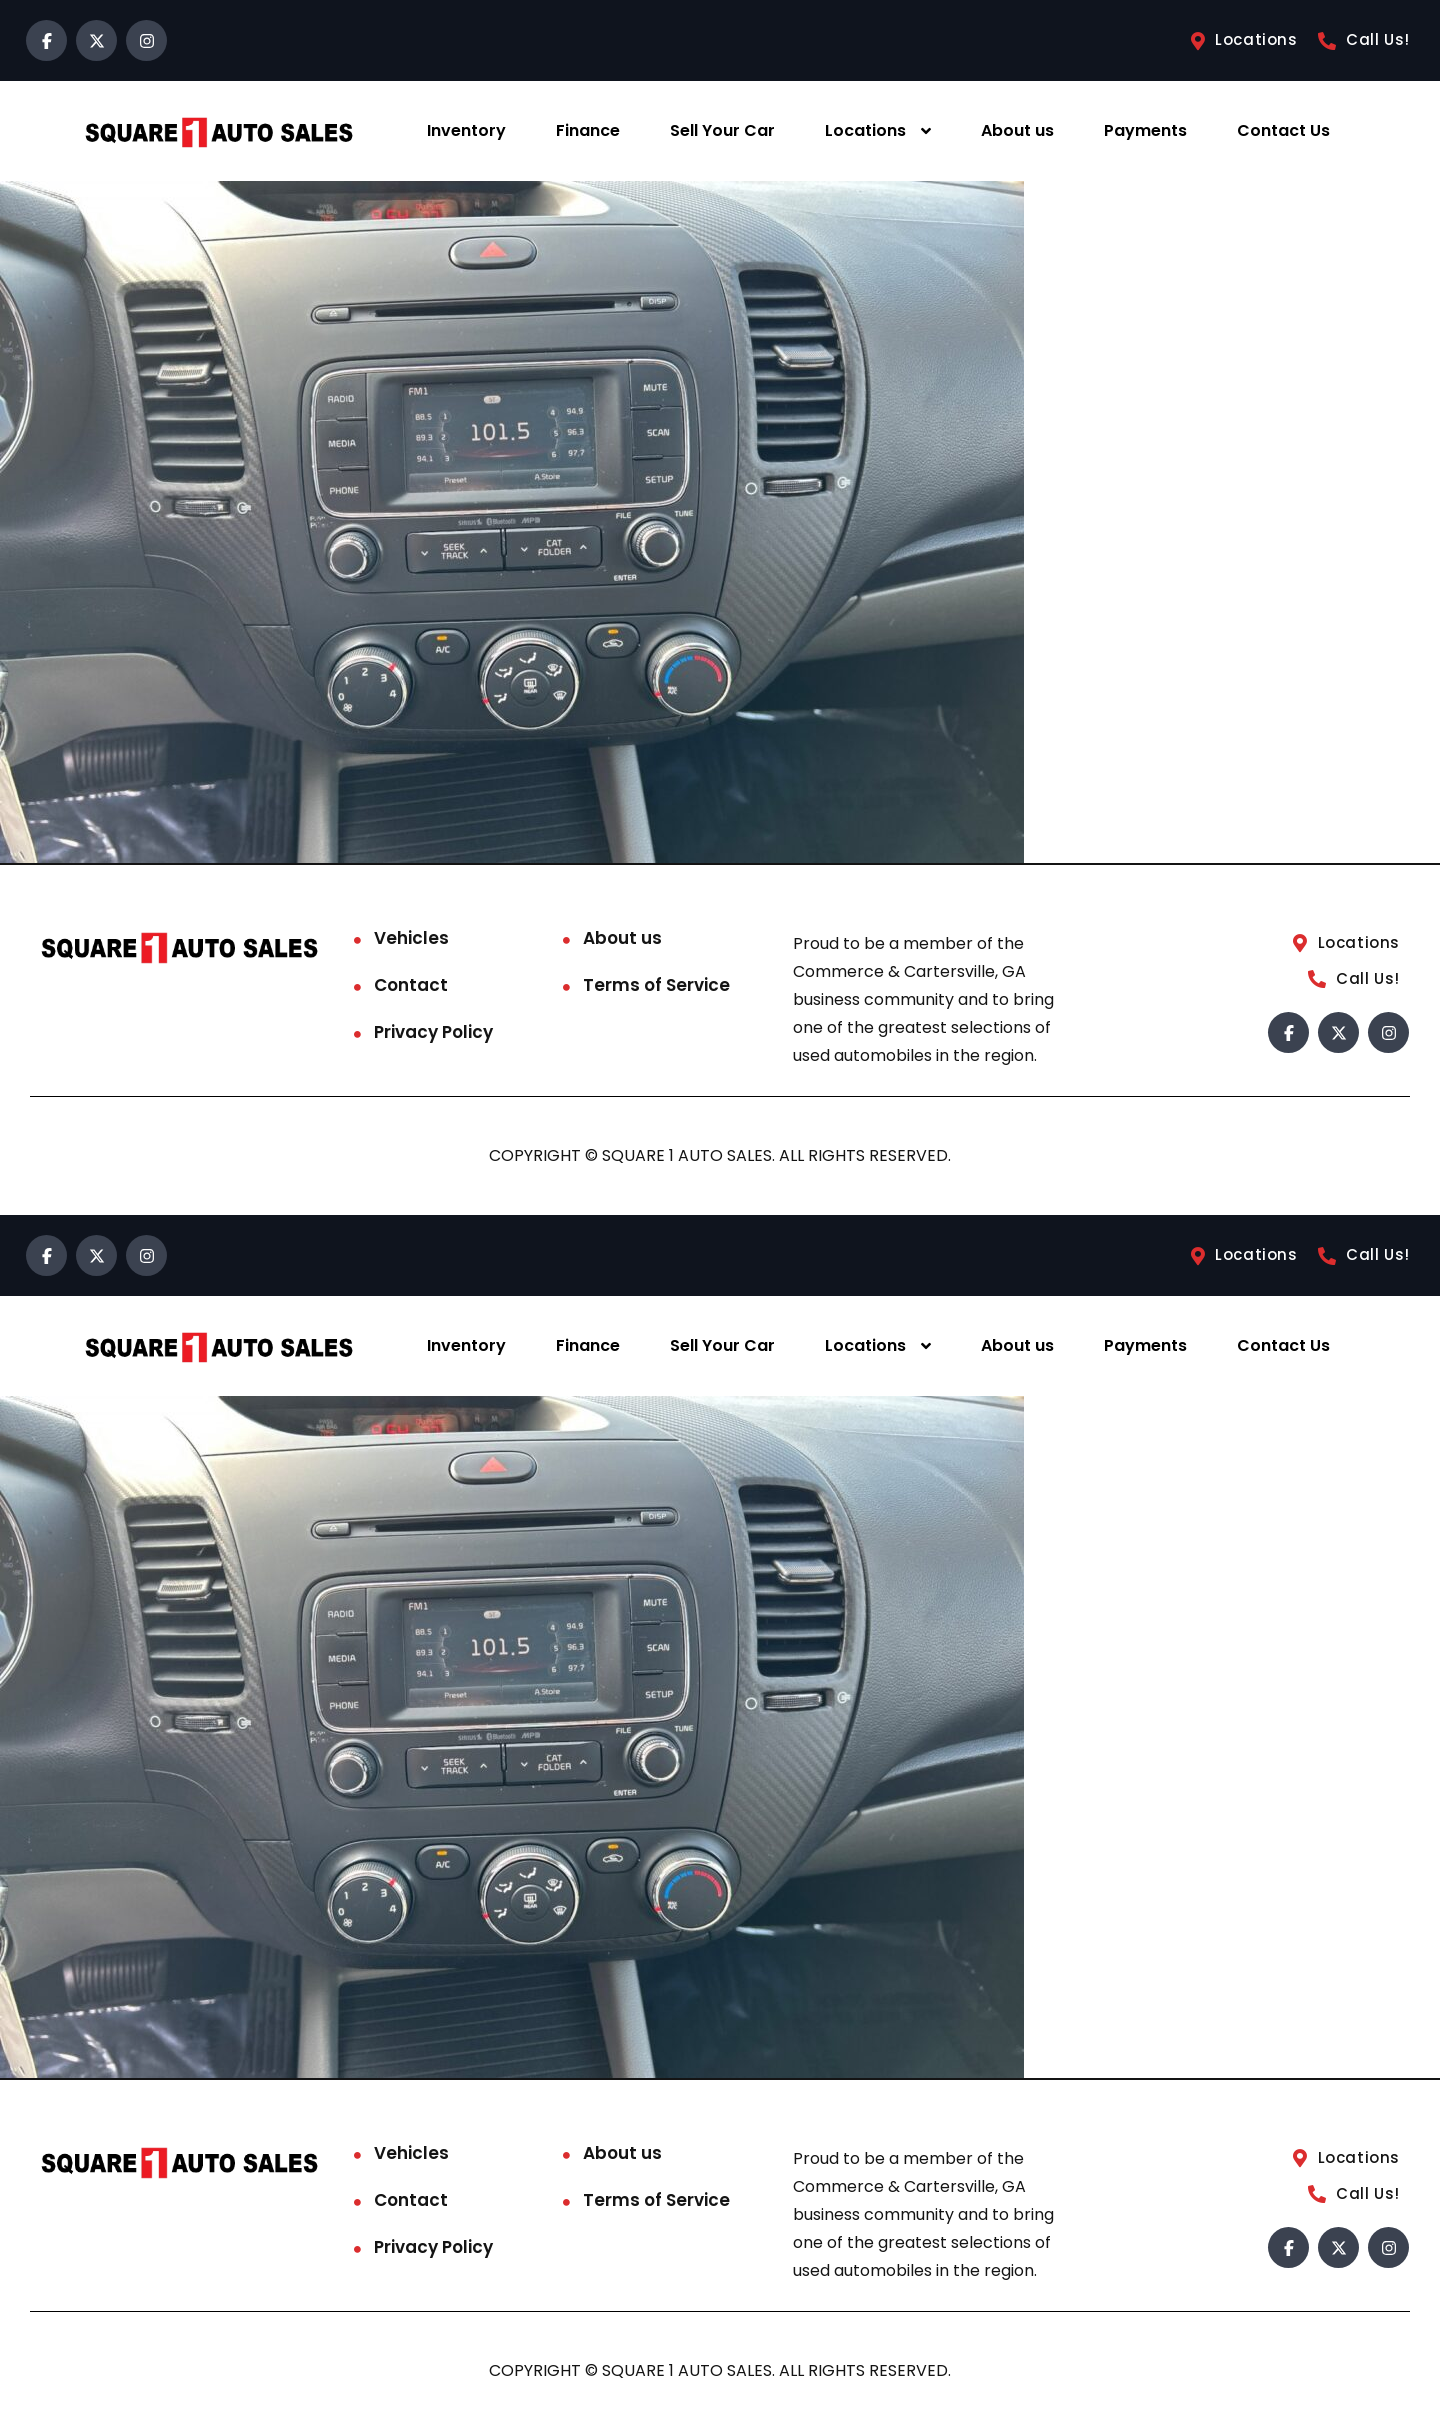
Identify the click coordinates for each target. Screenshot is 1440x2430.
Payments (1145, 130)
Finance (588, 130)
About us (1017, 130)
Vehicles (411, 938)
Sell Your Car (722, 130)
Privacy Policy (433, 1032)
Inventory (466, 130)
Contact (411, 985)
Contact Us (1283, 130)
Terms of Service (656, 985)
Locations (865, 130)
